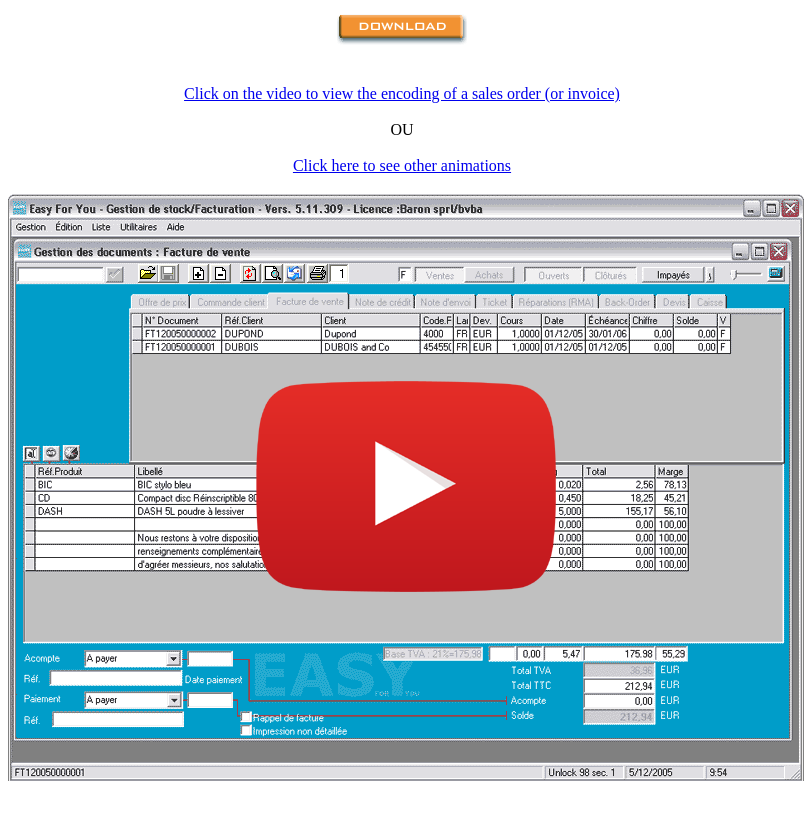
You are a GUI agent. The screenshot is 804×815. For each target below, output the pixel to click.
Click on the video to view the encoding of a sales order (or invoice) (402, 93)
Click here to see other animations (402, 165)
